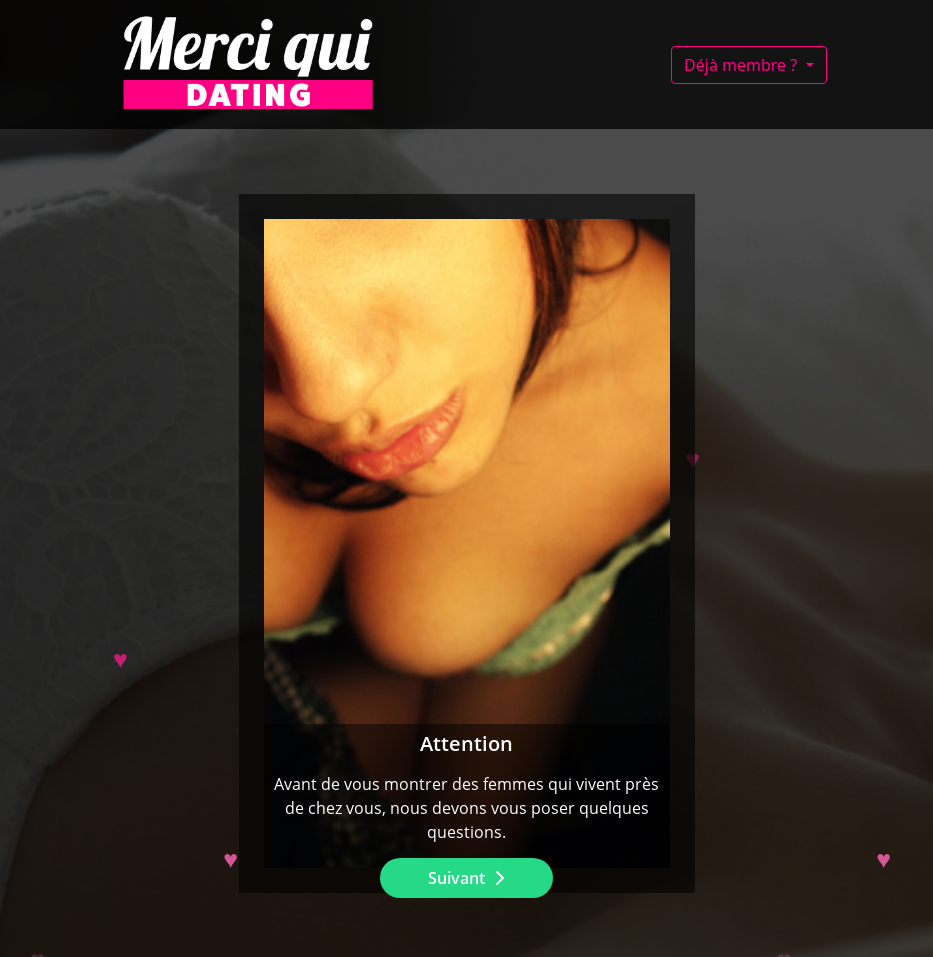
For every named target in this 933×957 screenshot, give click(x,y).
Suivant (458, 878)
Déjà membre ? (742, 65)
